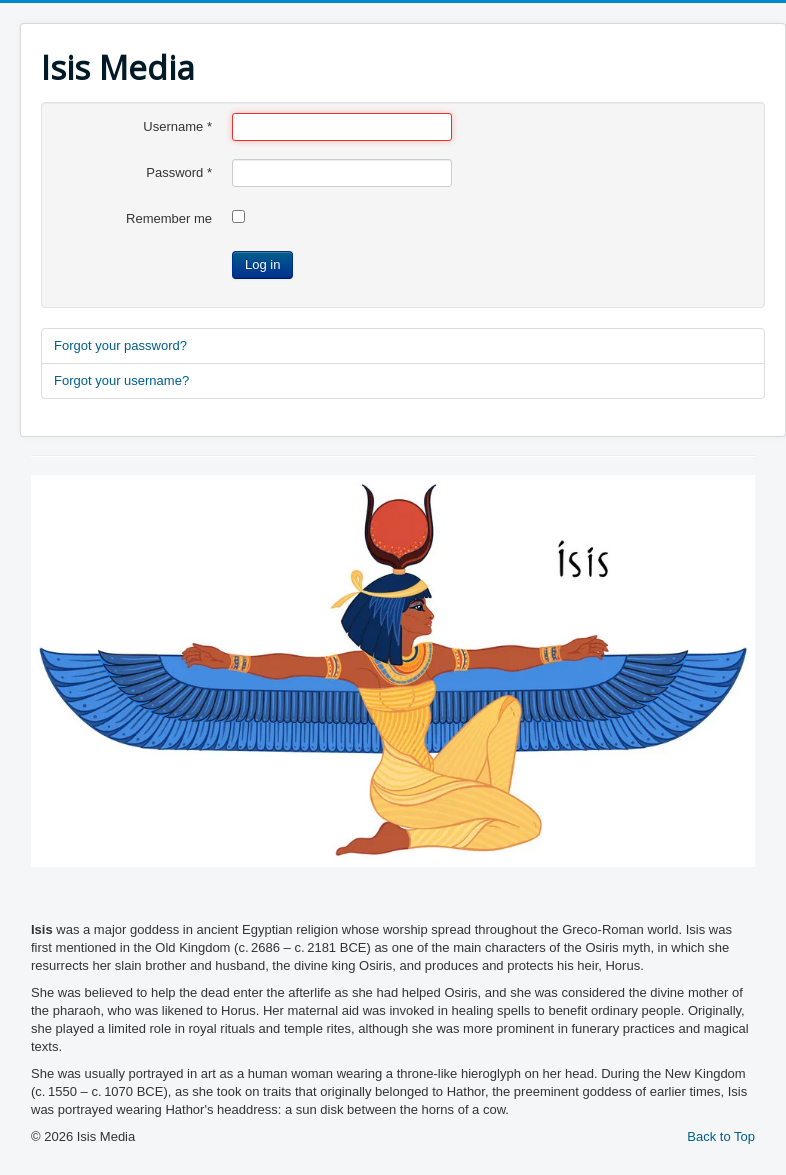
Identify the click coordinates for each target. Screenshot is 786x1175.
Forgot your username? (121, 380)
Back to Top (721, 1136)
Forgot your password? (120, 345)
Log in (262, 264)
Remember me (169, 218)
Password (179, 172)
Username (177, 126)
